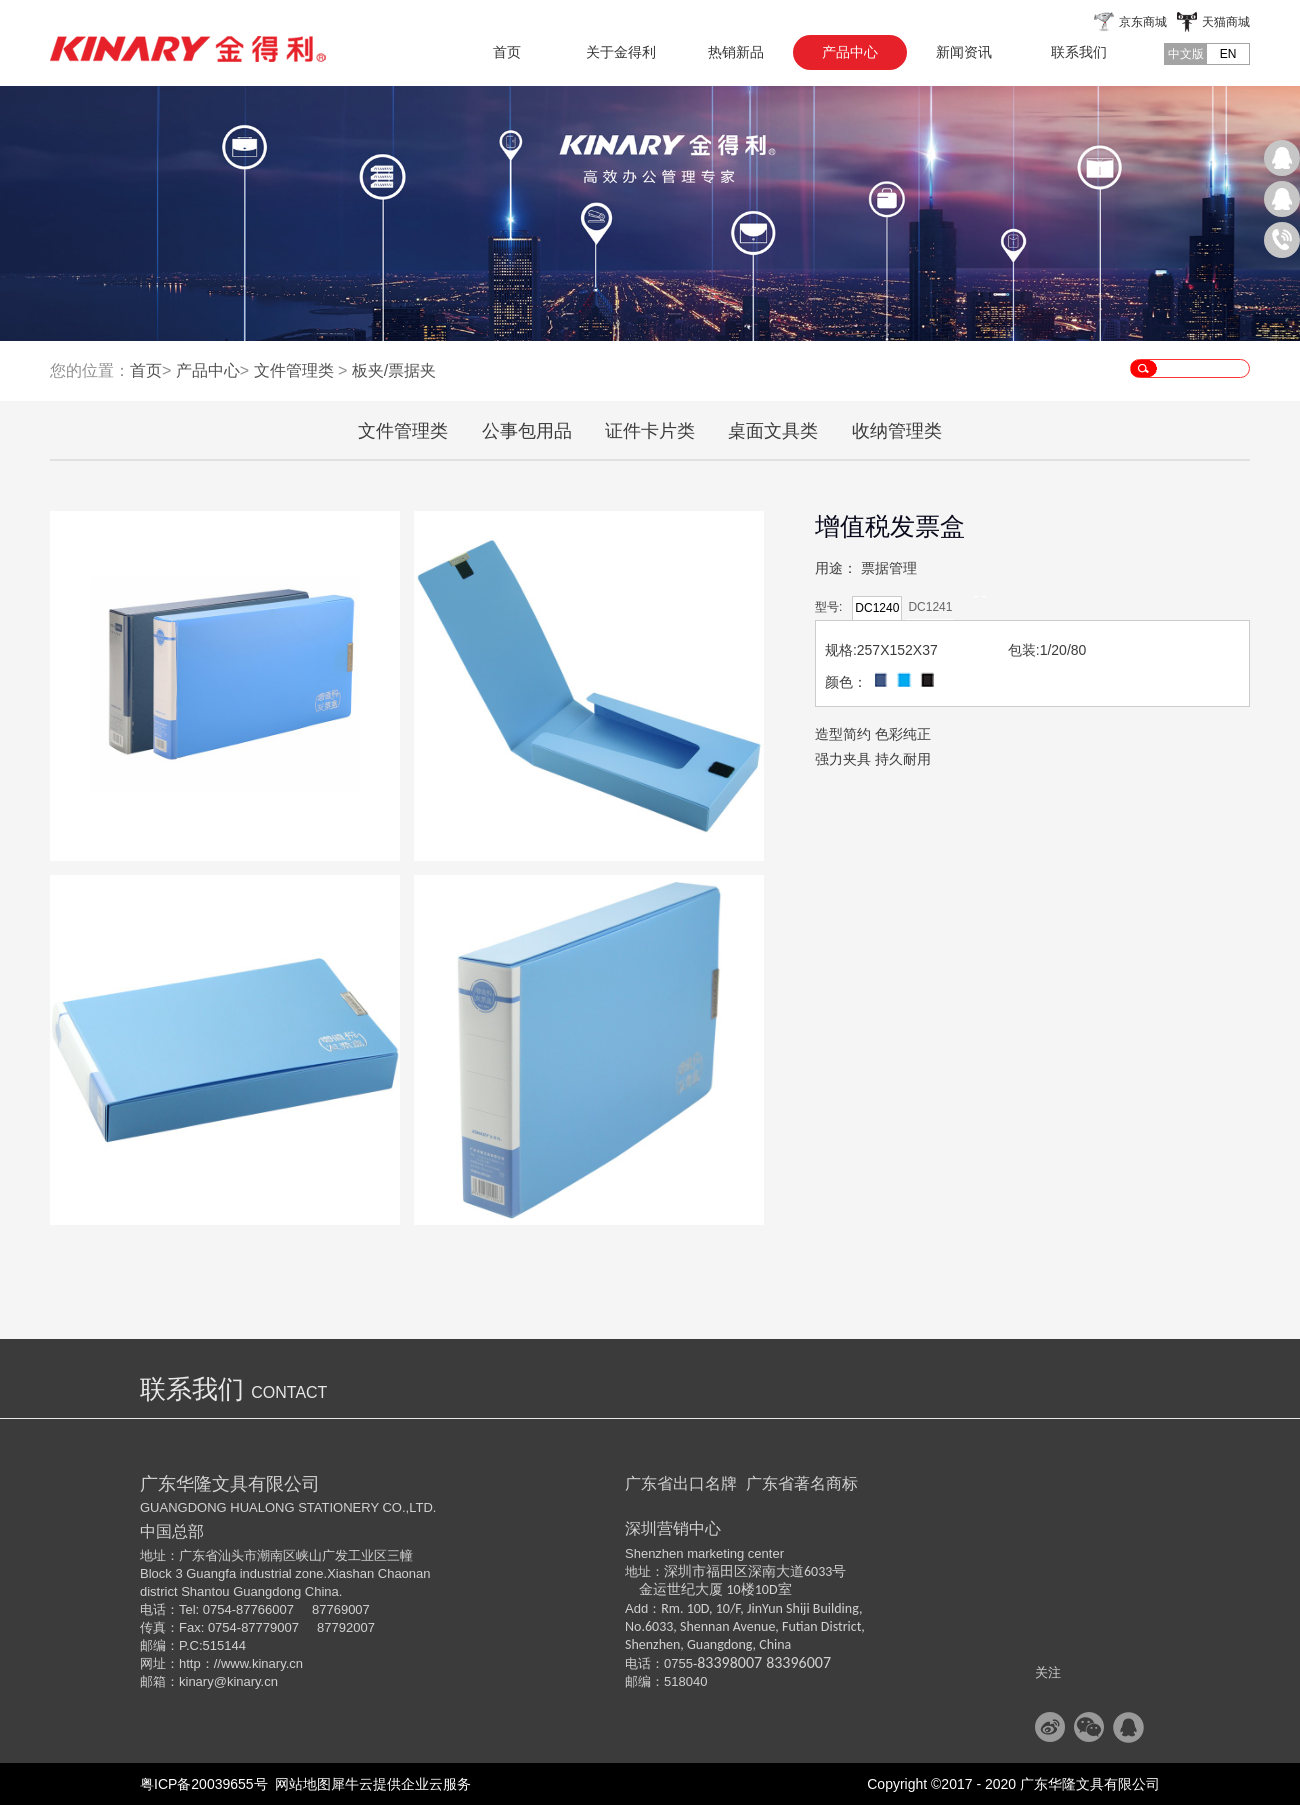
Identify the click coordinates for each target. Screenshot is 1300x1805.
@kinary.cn (246, 1681)
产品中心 (208, 370)
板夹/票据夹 (394, 370)
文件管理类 (294, 370)
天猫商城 (1226, 22)
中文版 (1186, 54)
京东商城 (1143, 22)
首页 (507, 52)
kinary (196, 1681)
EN (1228, 54)
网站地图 (300, 1784)
